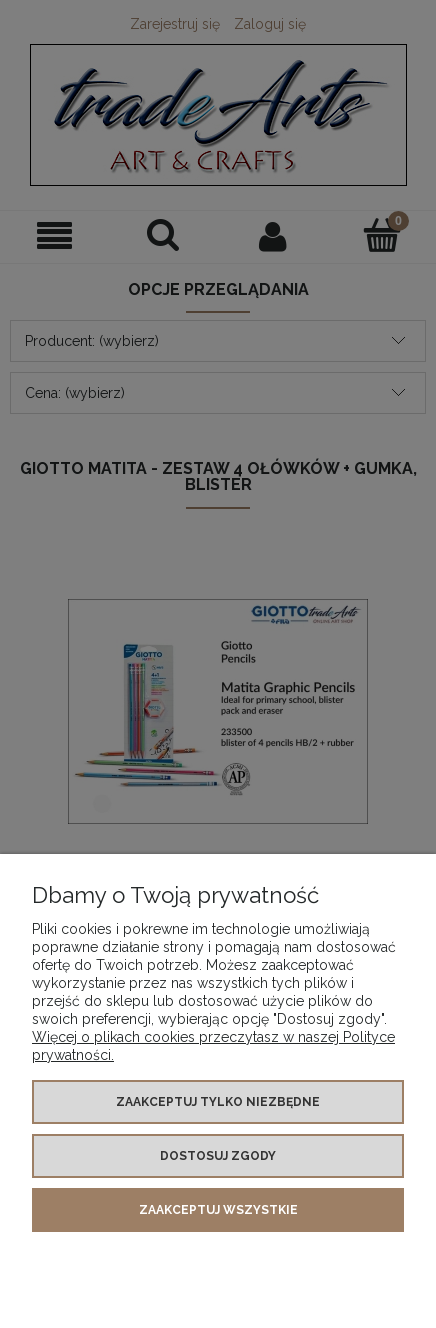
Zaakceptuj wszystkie (218, 1210)
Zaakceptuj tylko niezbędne (218, 1102)
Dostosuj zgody (218, 1156)
